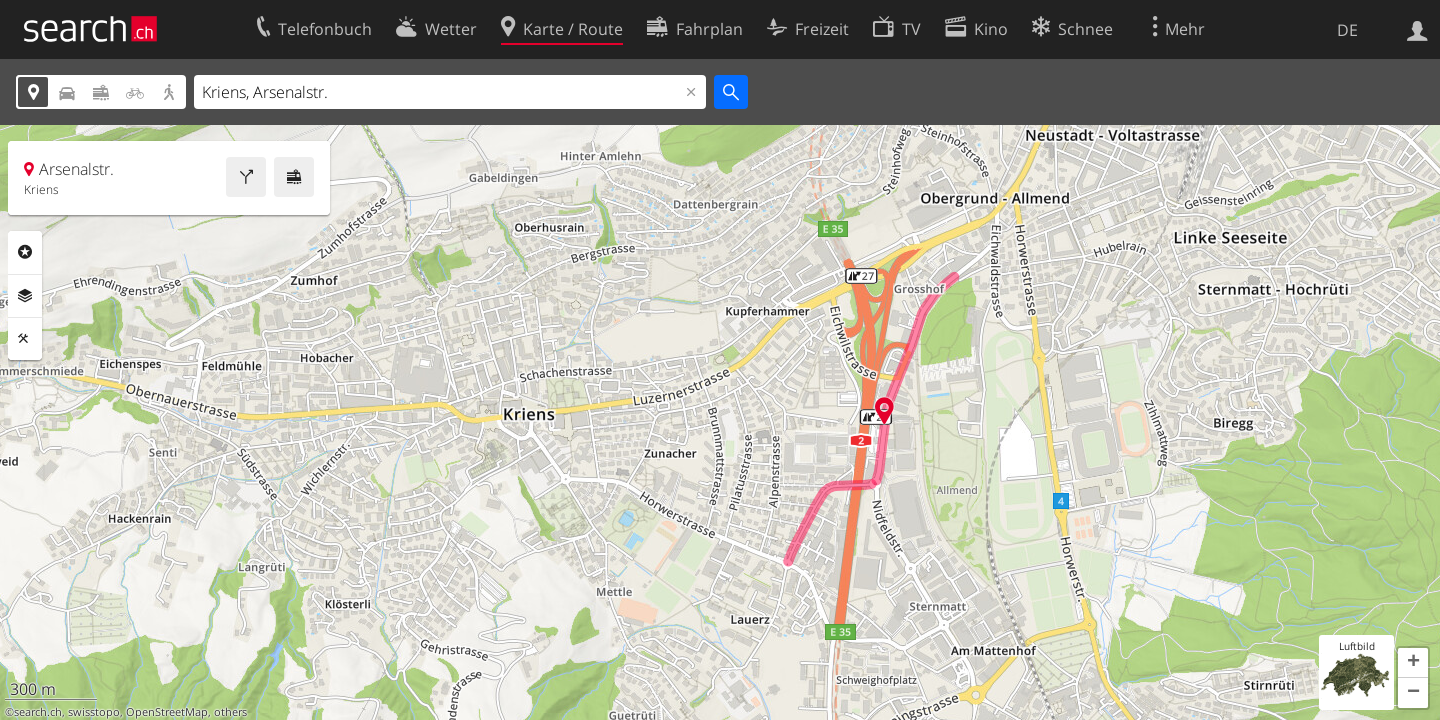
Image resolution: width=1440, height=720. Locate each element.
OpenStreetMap (167, 712)
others (230, 712)
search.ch (38, 712)
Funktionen (25, 339)
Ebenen (25, 296)
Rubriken (25, 252)
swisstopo (94, 712)
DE (1347, 30)
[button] (1413, 663)
